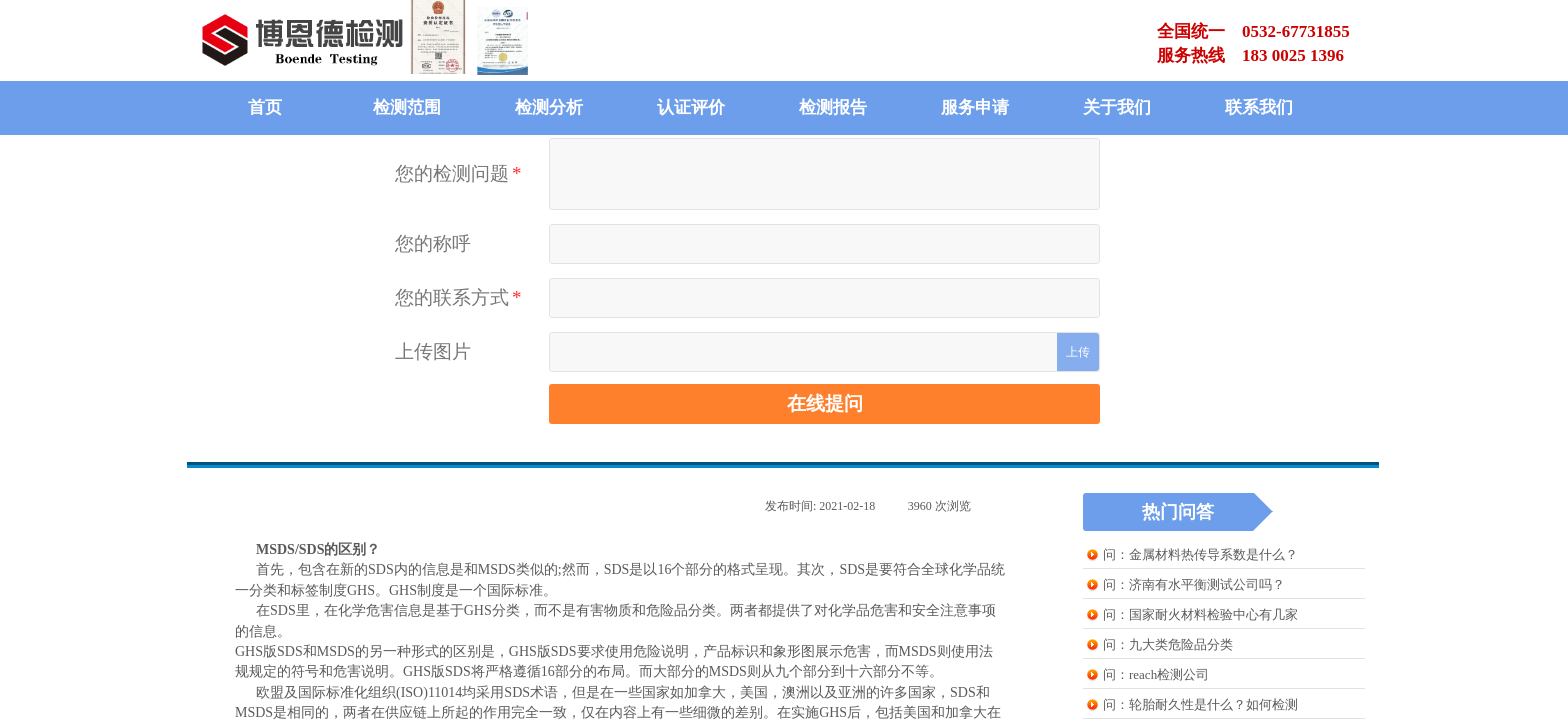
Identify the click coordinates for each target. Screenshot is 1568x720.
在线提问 (825, 403)
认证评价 (691, 107)
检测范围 (407, 107)
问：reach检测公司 (1156, 674)
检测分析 (549, 107)
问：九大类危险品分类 (1168, 644)
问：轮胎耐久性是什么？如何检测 (1200, 704)
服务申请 (975, 107)
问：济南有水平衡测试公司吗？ (1194, 584)
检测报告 (833, 107)
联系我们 (1259, 107)
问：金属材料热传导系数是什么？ (1200, 554)
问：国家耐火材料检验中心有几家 (1200, 614)
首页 (265, 107)
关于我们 (1117, 107)
